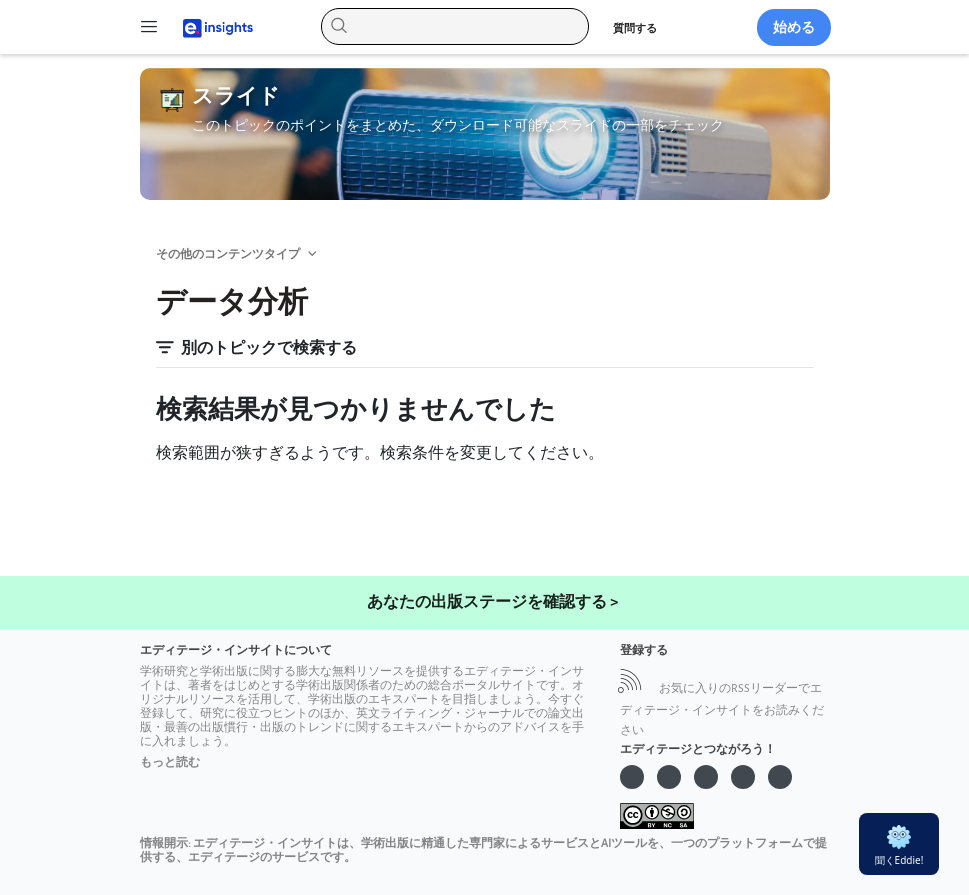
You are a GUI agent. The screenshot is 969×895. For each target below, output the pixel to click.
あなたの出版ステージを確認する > (492, 602)
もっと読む (170, 762)
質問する (635, 28)
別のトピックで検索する (256, 348)
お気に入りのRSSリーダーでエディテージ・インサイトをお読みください (722, 709)
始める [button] (794, 27)
